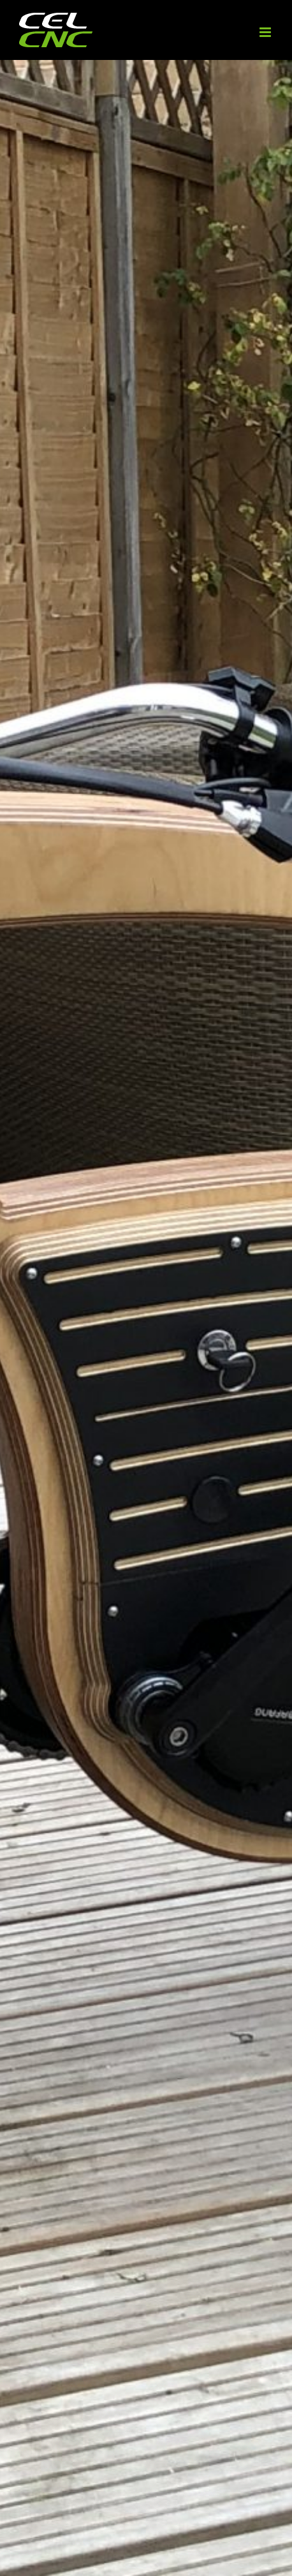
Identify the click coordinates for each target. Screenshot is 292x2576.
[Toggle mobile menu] (266, 32)
